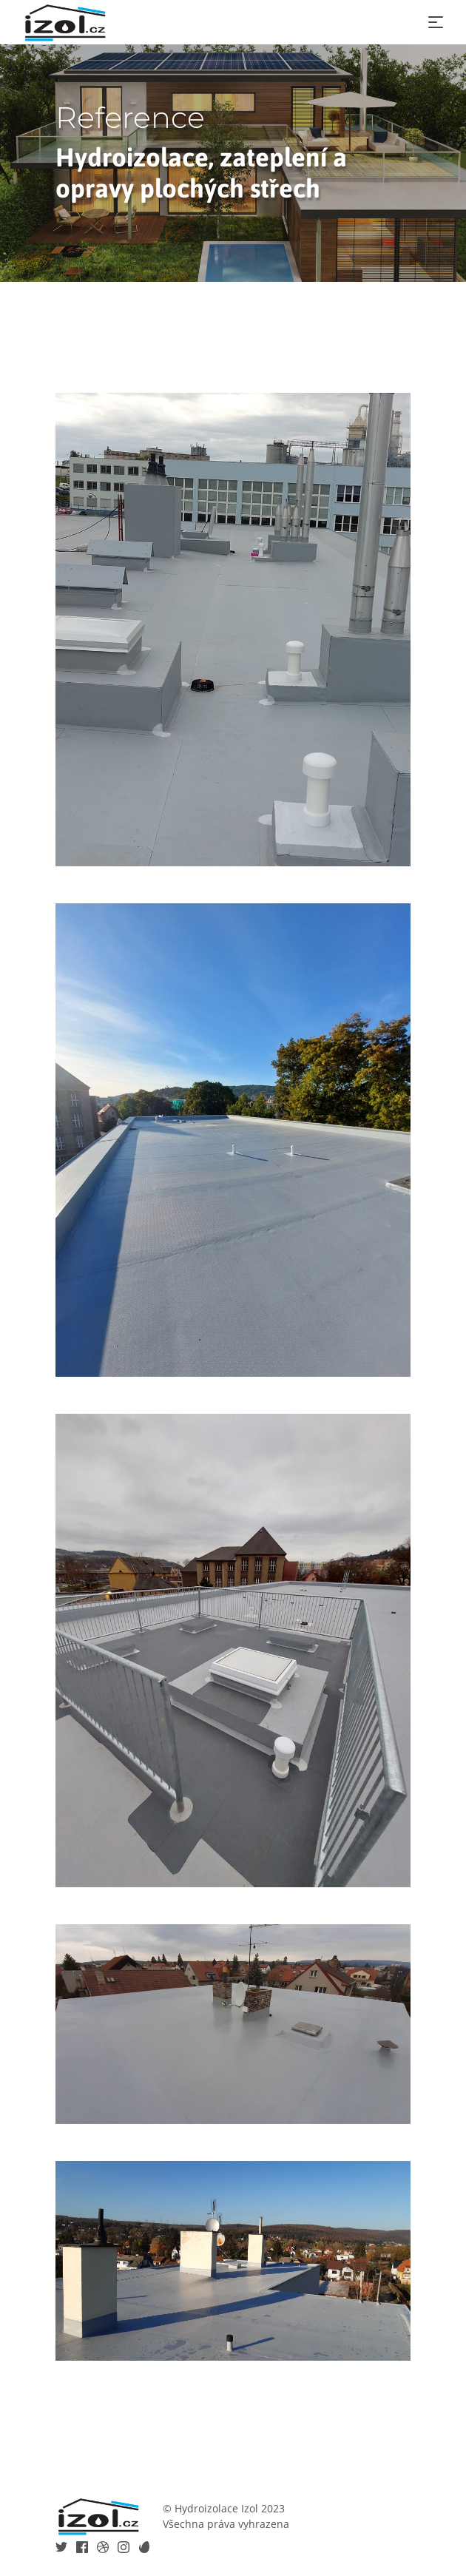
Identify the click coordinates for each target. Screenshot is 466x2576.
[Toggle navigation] (436, 22)
